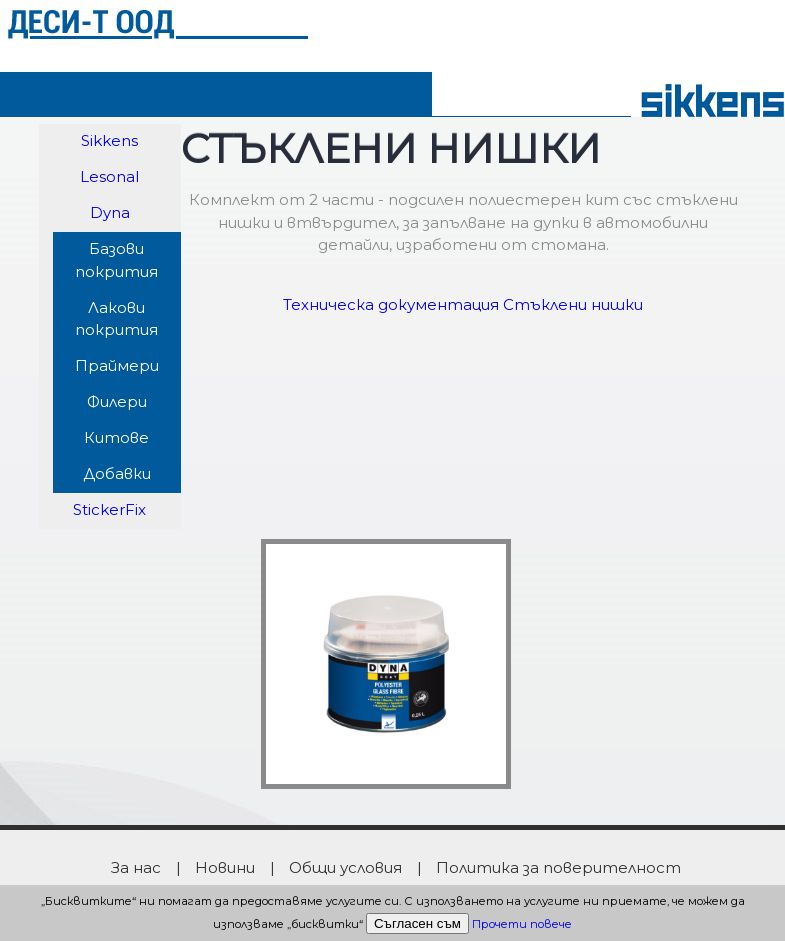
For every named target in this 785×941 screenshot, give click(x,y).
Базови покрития (116, 260)
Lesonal (109, 176)
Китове (116, 437)
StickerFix (109, 509)
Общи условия (345, 867)
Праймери (117, 365)
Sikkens (109, 140)
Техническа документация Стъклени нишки (463, 304)
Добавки (117, 473)
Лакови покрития (116, 319)
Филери (117, 401)
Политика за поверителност (558, 867)
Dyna (110, 212)
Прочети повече (522, 924)
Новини (225, 867)
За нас (136, 867)
